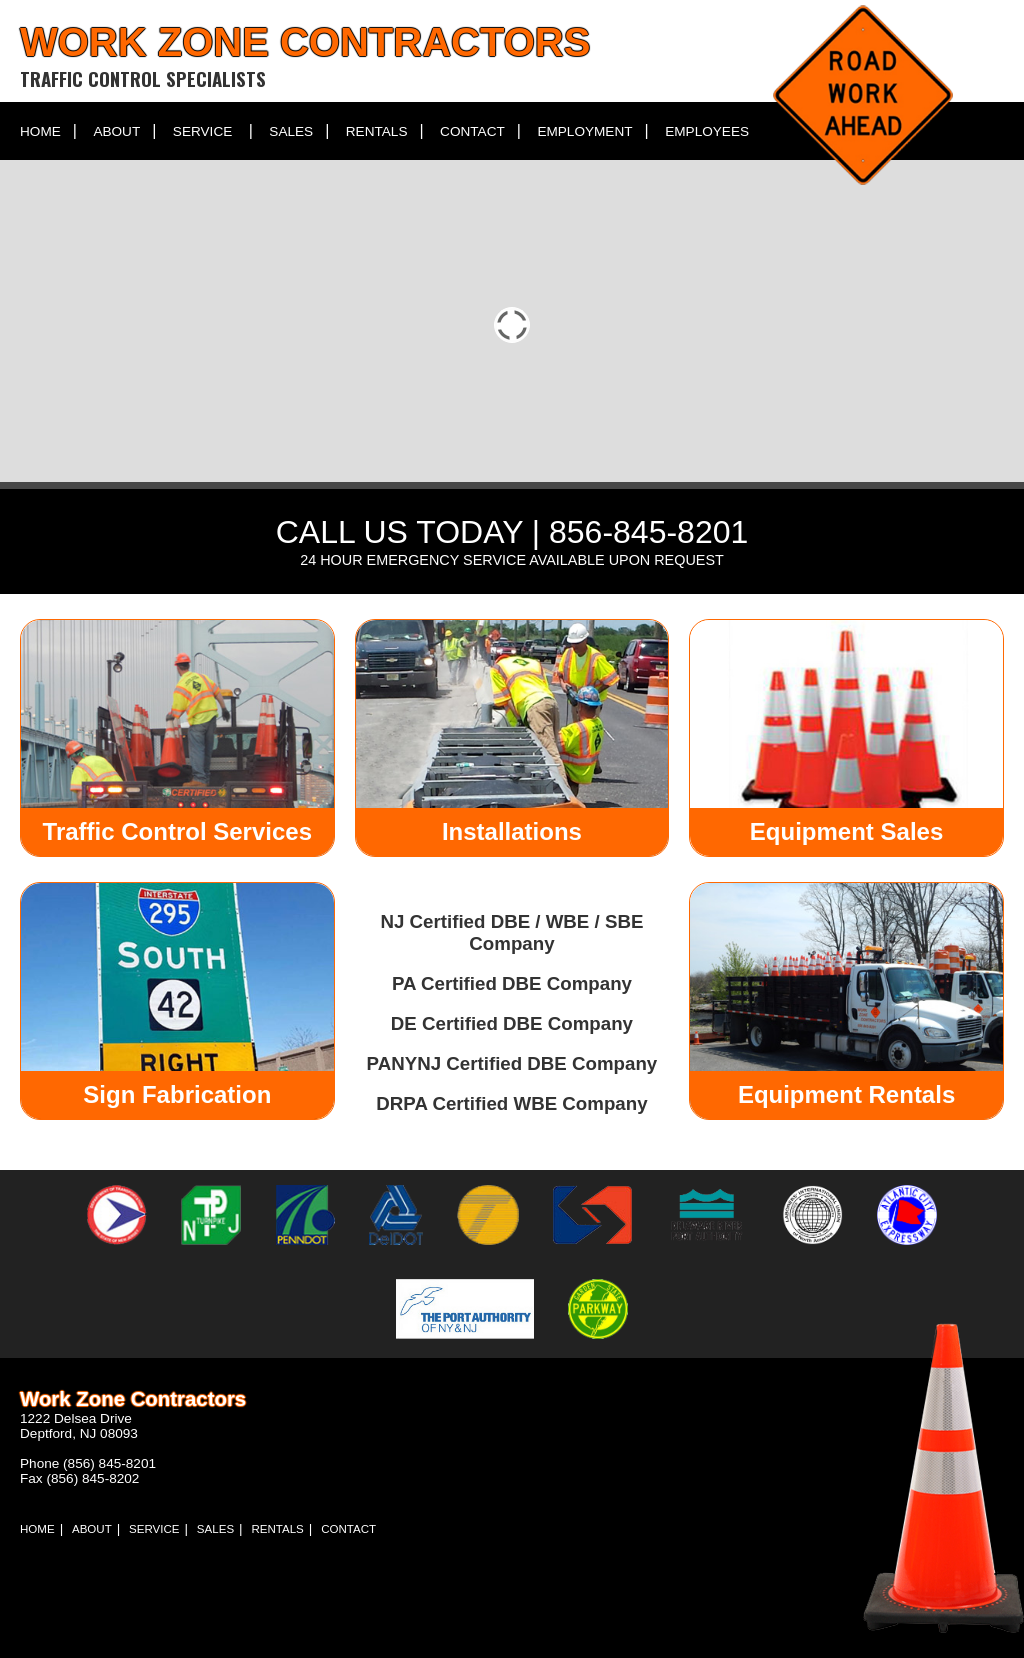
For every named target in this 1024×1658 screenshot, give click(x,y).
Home (40, 131)
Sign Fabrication (177, 1094)
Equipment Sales (846, 831)
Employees (707, 131)
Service (202, 131)
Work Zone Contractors (305, 42)
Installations (512, 831)
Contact (472, 131)
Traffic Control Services (177, 831)
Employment (584, 131)
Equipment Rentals (846, 1094)
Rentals (377, 131)
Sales (291, 131)
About (116, 131)
